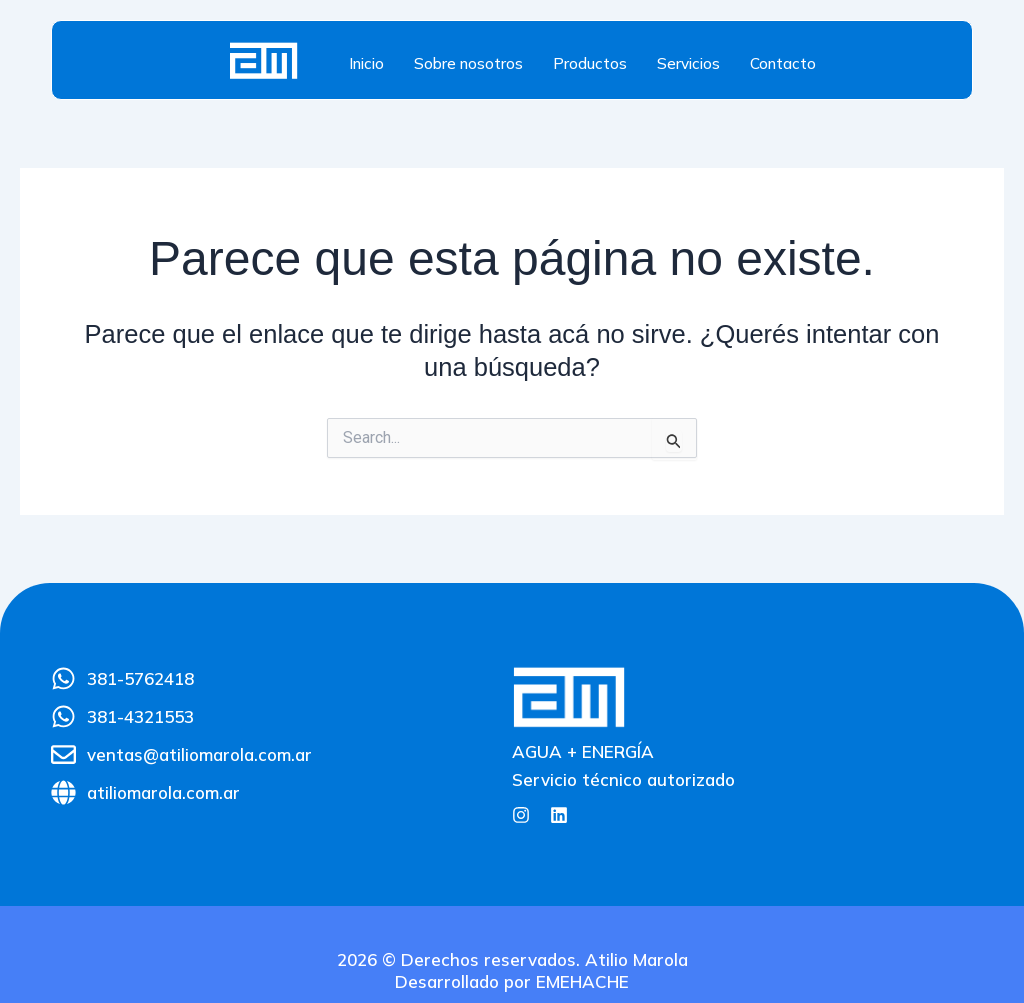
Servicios (688, 63)
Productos (590, 63)
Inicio (366, 63)
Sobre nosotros (468, 63)
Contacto (783, 63)
